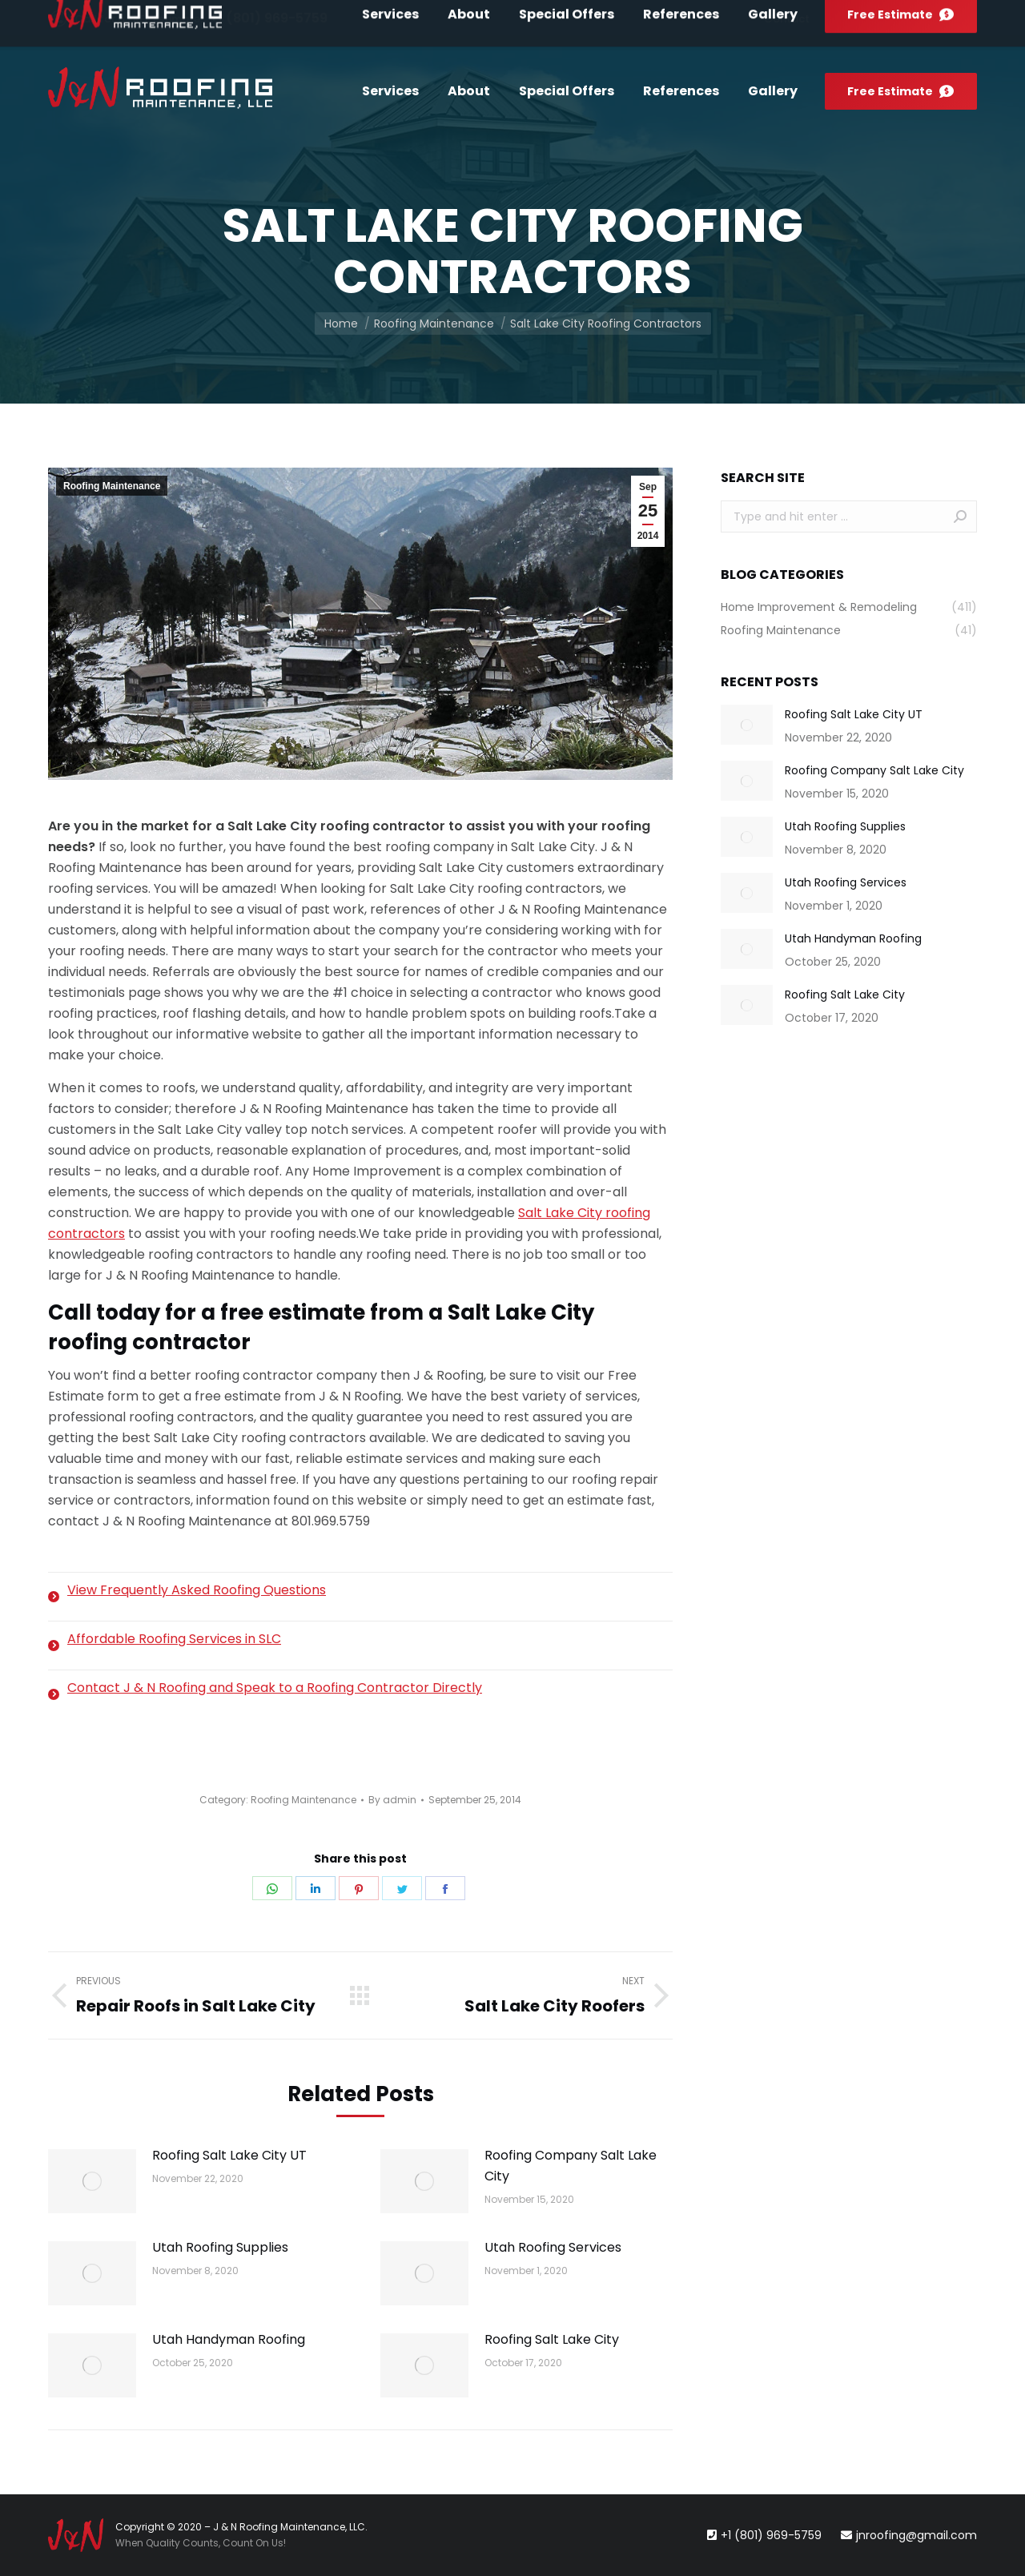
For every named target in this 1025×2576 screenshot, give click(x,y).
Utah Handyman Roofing (228, 2339)
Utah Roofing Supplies (220, 2247)
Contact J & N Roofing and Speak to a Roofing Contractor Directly (274, 1687)
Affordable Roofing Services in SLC (174, 1639)
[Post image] (92, 2181)
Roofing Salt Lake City (551, 2339)
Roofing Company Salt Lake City (570, 2165)
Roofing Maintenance (111, 486)
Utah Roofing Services (552, 2247)
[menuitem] (787, 18)
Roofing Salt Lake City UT (229, 2155)
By (392, 1799)
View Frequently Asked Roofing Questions (196, 1590)
